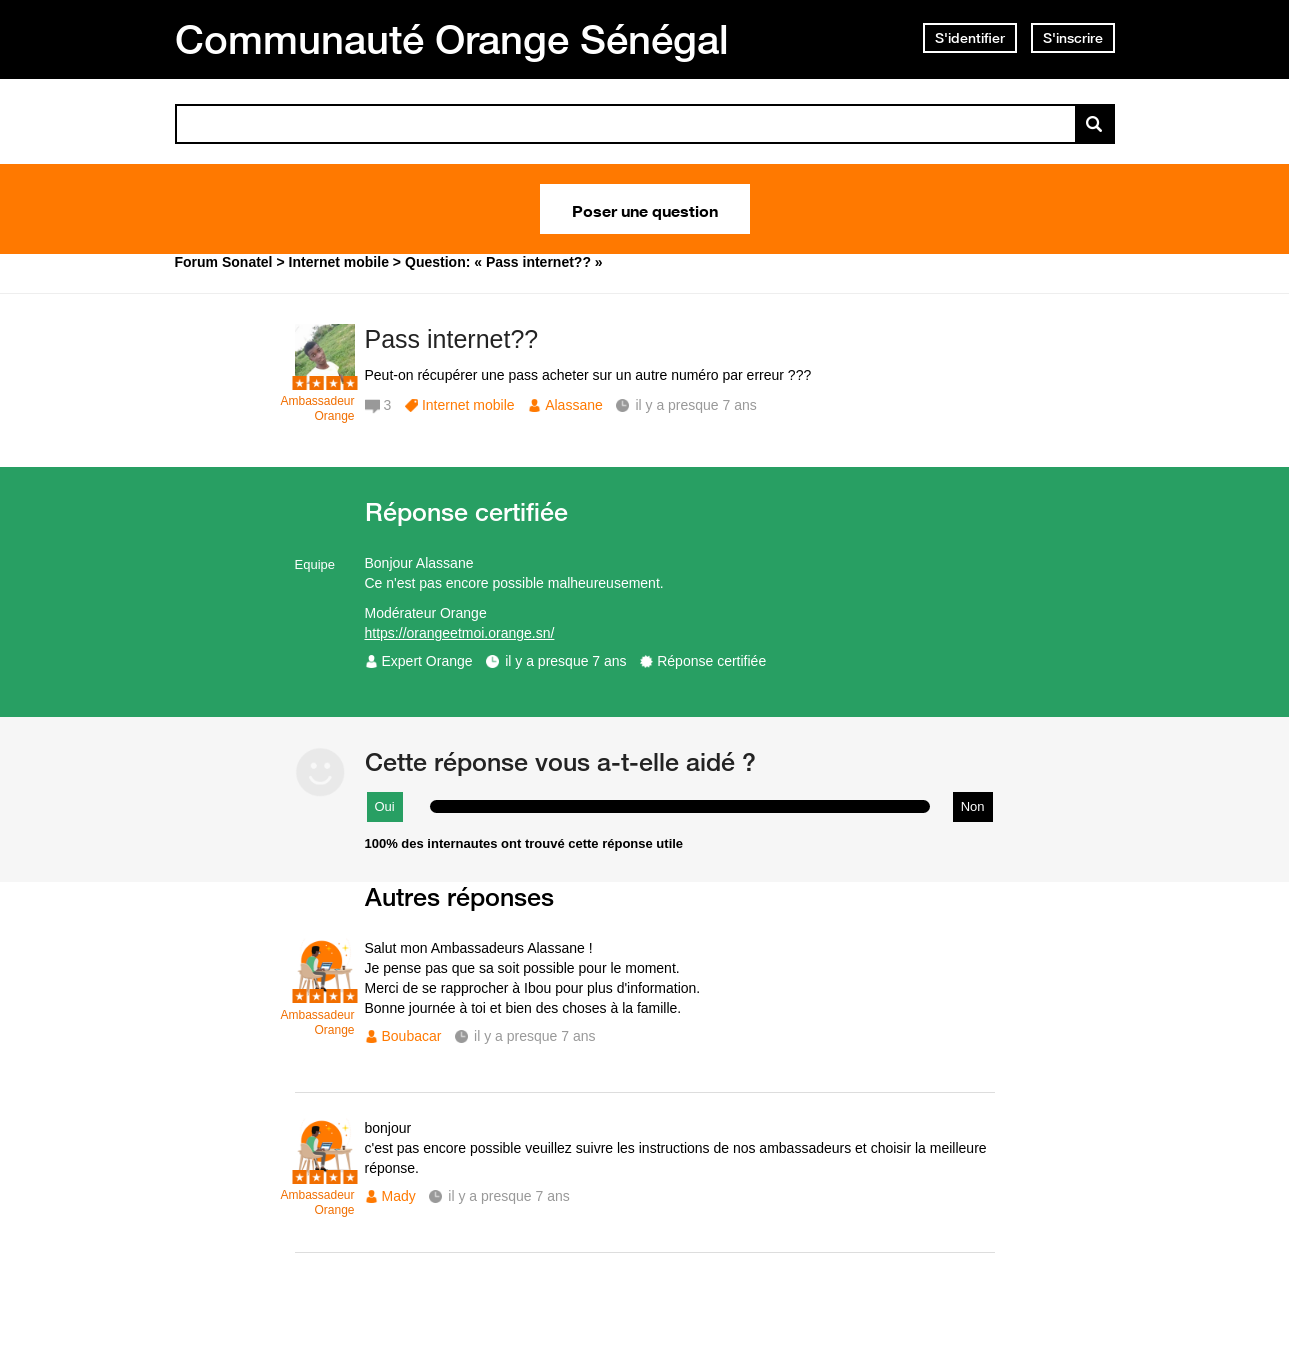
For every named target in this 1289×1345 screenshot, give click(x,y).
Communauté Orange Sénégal (452, 39)
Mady (399, 1196)
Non (973, 806)
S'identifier (970, 38)
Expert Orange (427, 661)
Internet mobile (468, 405)
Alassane (574, 405)
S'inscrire (1073, 38)
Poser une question (645, 209)
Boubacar (412, 1036)
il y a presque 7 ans (565, 661)
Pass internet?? (452, 339)
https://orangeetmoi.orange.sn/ (460, 633)
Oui (385, 806)
